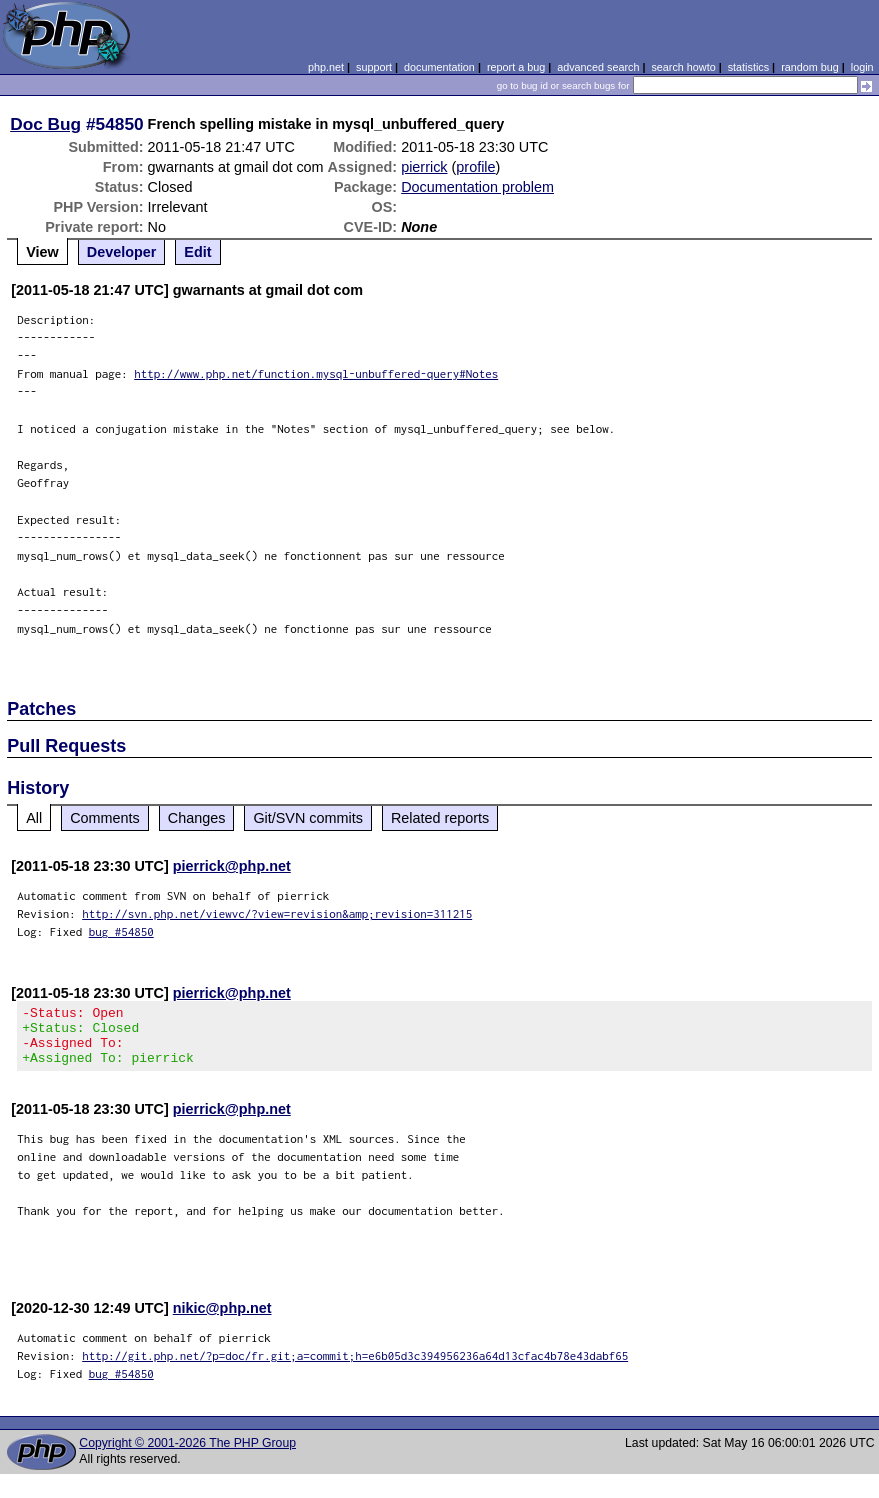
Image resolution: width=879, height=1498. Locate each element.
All (34, 818)
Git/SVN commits (308, 818)
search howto (683, 67)
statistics (748, 67)
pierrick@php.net (232, 866)
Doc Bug (45, 124)
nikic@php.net (222, 1320)
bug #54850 (121, 931)
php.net (326, 67)
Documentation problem (477, 187)
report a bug (516, 67)
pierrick (424, 167)
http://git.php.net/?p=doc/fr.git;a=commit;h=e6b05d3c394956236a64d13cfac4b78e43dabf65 (355, 1367)
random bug (810, 67)
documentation (439, 67)
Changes (197, 818)
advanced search (598, 67)
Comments (105, 818)
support (374, 67)
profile (475, 167)
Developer (122, 252)
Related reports (440, 818)
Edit (197, 252)
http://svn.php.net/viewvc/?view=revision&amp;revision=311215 (277, 913)
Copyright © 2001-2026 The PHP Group (187, 1455)
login (862, 67)
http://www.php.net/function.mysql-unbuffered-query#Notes (316, 373)
